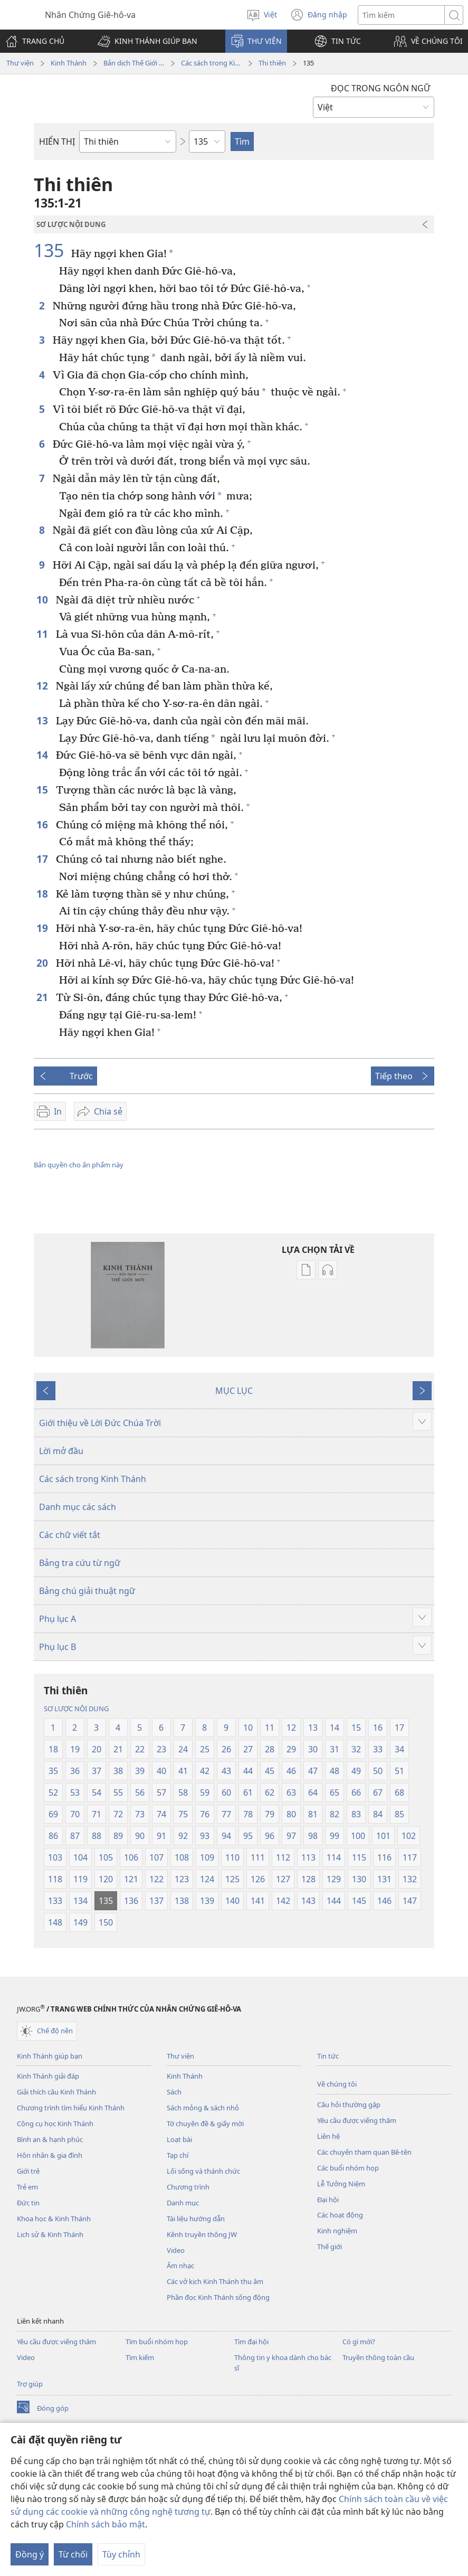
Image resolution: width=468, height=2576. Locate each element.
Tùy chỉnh (121, 2554)
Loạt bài (179, 2139)
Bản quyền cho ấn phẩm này (78, 1164)
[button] (147, 41)
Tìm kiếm (140, 2357)
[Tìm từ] (401, 15)
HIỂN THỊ (57, 141)
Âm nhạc (180, 2265)
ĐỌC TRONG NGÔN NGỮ (380, 88)
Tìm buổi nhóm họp (157, 2341)
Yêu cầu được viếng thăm (356, 2120)
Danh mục (183, 2202)
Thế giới (329, 2246)
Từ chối (73, 2554)
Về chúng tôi (337, 2084)
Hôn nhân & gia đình (49, 2155)
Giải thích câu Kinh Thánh (56, 2092)
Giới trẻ (28, 2171)
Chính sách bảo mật (105, 2524)
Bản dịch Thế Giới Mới (133, 63)
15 (43, 789)
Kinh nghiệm (337, 2230)
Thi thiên (272, 63)
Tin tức (328, 2056)
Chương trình (188, 2187)
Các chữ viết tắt (69, 1535)
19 (43, 928)
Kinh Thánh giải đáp (48, 2076)
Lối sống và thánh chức (203, 2171)
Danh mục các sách (77, 1507)
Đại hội (328, 2199)
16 (43, 824)
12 (43, 685)
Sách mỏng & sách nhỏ (203, 2107)
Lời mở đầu (61, 1451)
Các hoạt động (340, 2215)
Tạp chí (177, 2155)
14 (43, 755)
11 (43, 634)
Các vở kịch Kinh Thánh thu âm (215, 2281)
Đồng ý (29, 2554)
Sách (174, 2092)
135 (51, 250)
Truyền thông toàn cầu (378, 2357)
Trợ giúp (30, 2384)
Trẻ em (27, 2187)
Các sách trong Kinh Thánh (211, 63)
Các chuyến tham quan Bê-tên (364, 2152)
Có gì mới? (358, 2341)
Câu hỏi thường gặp (348, 2104)
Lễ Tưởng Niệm (341, 2183)
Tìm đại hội (251, 2341)
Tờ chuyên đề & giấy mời (205, 2123)
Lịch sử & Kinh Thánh (50, 2234)
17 (43, 859)
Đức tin (28, 2202)
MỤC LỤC (234, 1390)
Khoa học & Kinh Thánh (54, 2218)
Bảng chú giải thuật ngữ (87, 1591)
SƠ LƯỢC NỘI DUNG (76, 1708)
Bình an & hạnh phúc (50, 2139)
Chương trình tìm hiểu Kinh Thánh (71, 2107)
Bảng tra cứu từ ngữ (79, 1563)
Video (176, 2250)
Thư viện (20, 63)
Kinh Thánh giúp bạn (49, 2056)
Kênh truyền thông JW (202, 2234)
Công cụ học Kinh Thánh (55, 2123)
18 (43, 893)
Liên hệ (328, 2136)
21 (43, 997)
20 (43, 963)
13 (43, 720)
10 (43, 599)
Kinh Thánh (69, 63)
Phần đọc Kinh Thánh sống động (218, 2297)
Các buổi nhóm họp (348, 2168)
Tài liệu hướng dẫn (196, 2218)
